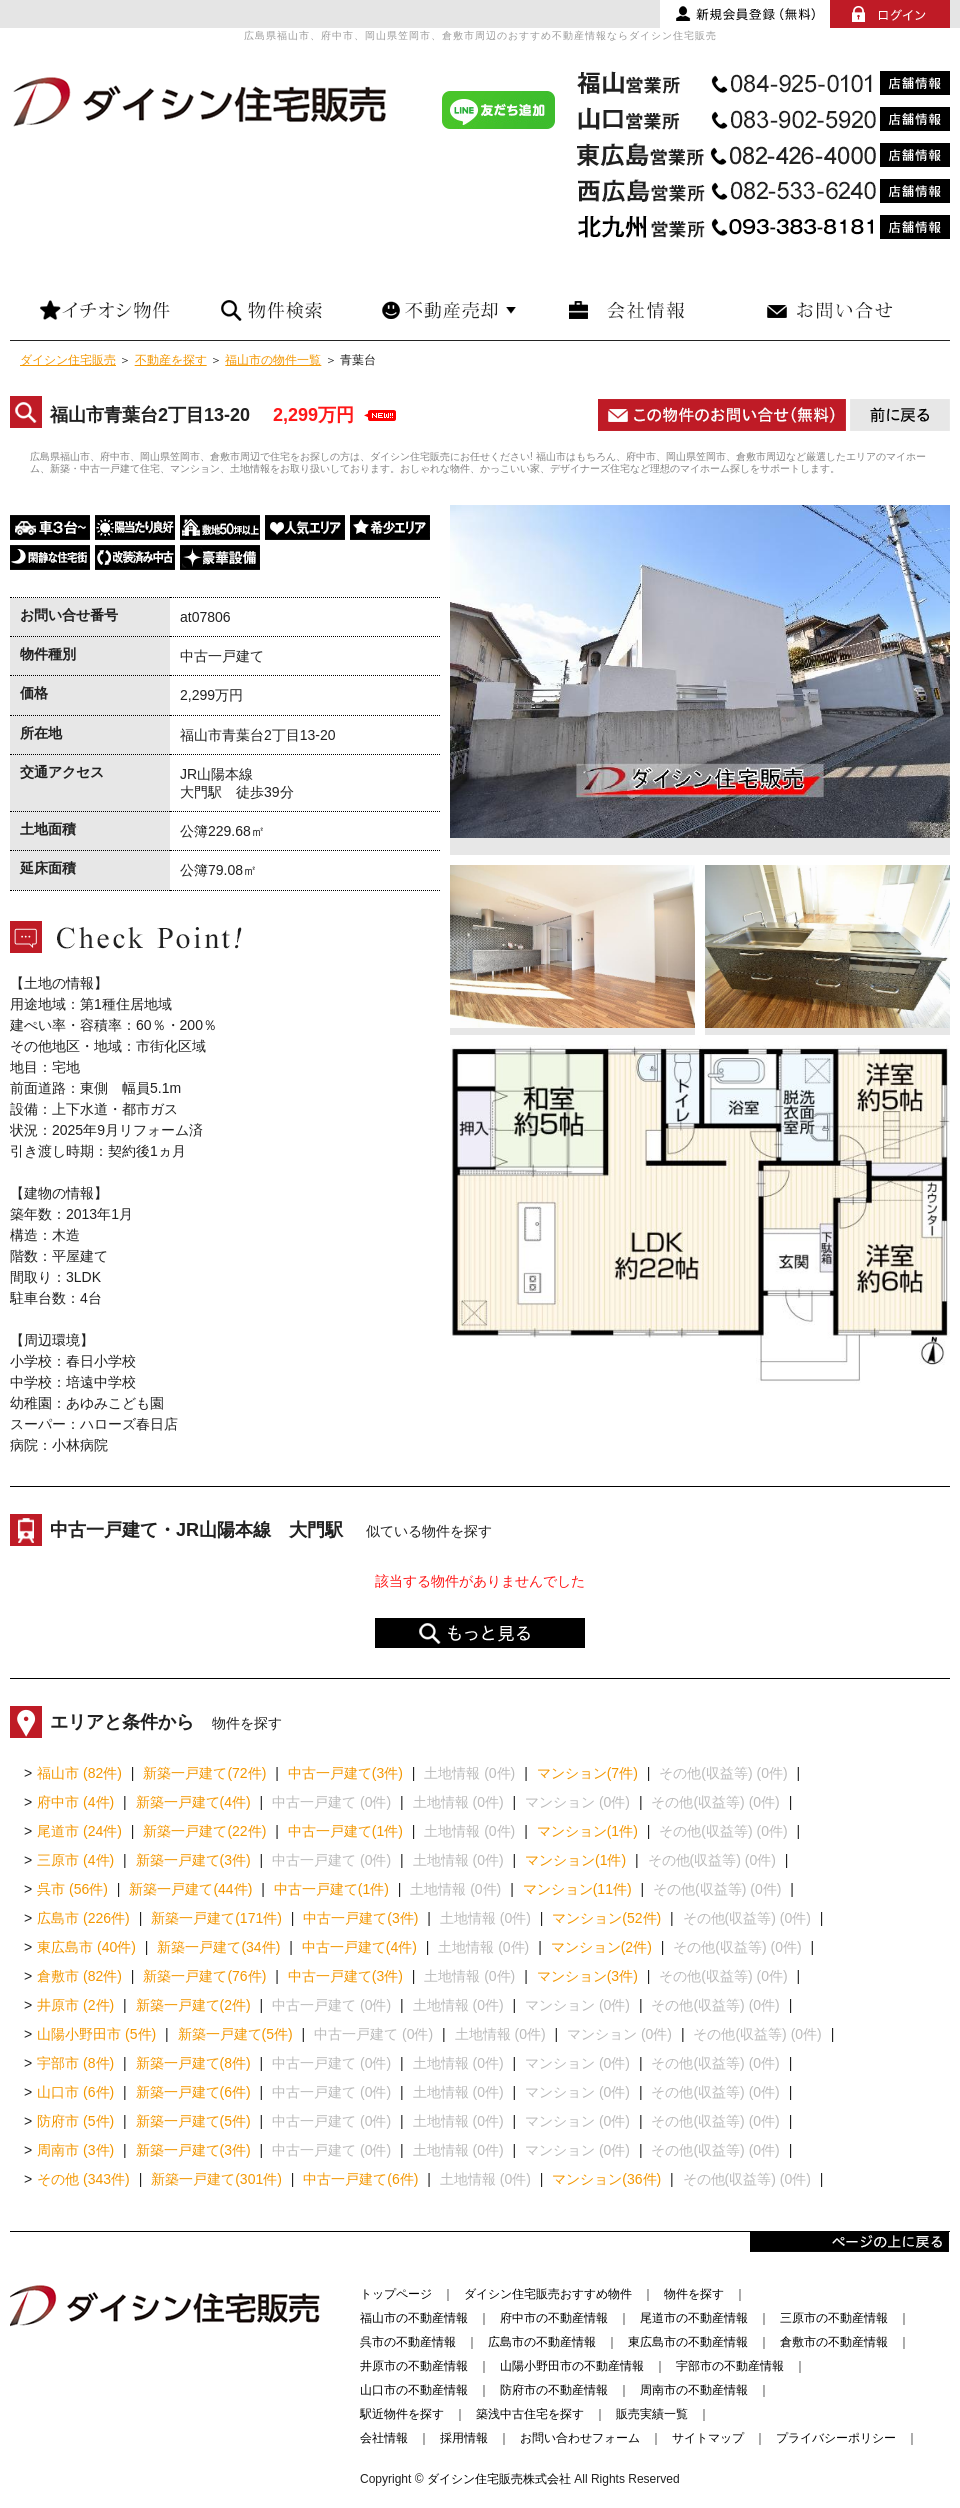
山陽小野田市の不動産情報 (572, 2366)
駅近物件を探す (402, 2414)
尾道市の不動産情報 (694, 2318)
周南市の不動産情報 (694, 2390)
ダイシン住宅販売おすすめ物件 (548, 2294)
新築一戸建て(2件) (193, 2005)
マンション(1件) (587, 1831)
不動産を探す (171, 360)
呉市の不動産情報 (408, 2342)
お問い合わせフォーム (580, 2438)
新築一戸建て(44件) (190, 1889)
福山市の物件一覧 (273, 360)
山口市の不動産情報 (414, 2390)
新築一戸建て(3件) (193, 1860)
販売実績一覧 (652, 2414)
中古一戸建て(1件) (345, 1831)
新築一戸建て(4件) (193, 1802)
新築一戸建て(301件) (216, 2179)
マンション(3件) (587, 1976)
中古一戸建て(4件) (359, 1947)
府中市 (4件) (75, 1802)
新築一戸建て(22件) (204, 1831)
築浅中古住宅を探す (530, 2414)
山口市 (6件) (75, 2092)
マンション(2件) (601, 1947)
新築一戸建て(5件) (235, 2034)
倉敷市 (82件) (79, 1976)
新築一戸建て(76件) (204, 1976)
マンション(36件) (606, 2179)
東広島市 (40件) (86, 1947)
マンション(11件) (577, 1889)
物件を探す (694, 2294)
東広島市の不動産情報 (688, 2342)
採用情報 (464, 2438)
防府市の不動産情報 (554, 2390)
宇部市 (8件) (75, 2063)
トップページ (396, 2294)
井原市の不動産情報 (414, 2366)
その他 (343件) (83, 2179)
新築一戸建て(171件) (216, 1918)
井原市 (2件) (75, 2005)
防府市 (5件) (75, 2121)
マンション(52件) (606, 1918)
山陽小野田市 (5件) (96, 2034)
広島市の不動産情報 (542, 2342)
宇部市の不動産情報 (730, 2366)
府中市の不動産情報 (554, 2318)
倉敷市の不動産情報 (834, 2342)
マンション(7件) (587, 1773)
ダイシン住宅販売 (68, 360)
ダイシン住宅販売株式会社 (499, 2479)
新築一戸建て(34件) (218, 1947)
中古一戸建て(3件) (345, 1773)
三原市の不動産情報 (834, 2318)
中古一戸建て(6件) (360, 2179)
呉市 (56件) (72, 1889)
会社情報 (384, 2438)
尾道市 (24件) (79, 1831)
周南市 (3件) (75, 2150)
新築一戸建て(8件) (193, 2063)
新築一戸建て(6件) (193, 2092)
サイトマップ (708, 2438)
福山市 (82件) (79, 1773)
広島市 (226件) (83, 1918)
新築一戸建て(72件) (204, 1773)
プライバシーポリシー (836, 2438)
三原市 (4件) (75, 1860)
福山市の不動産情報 (414, 2318)
